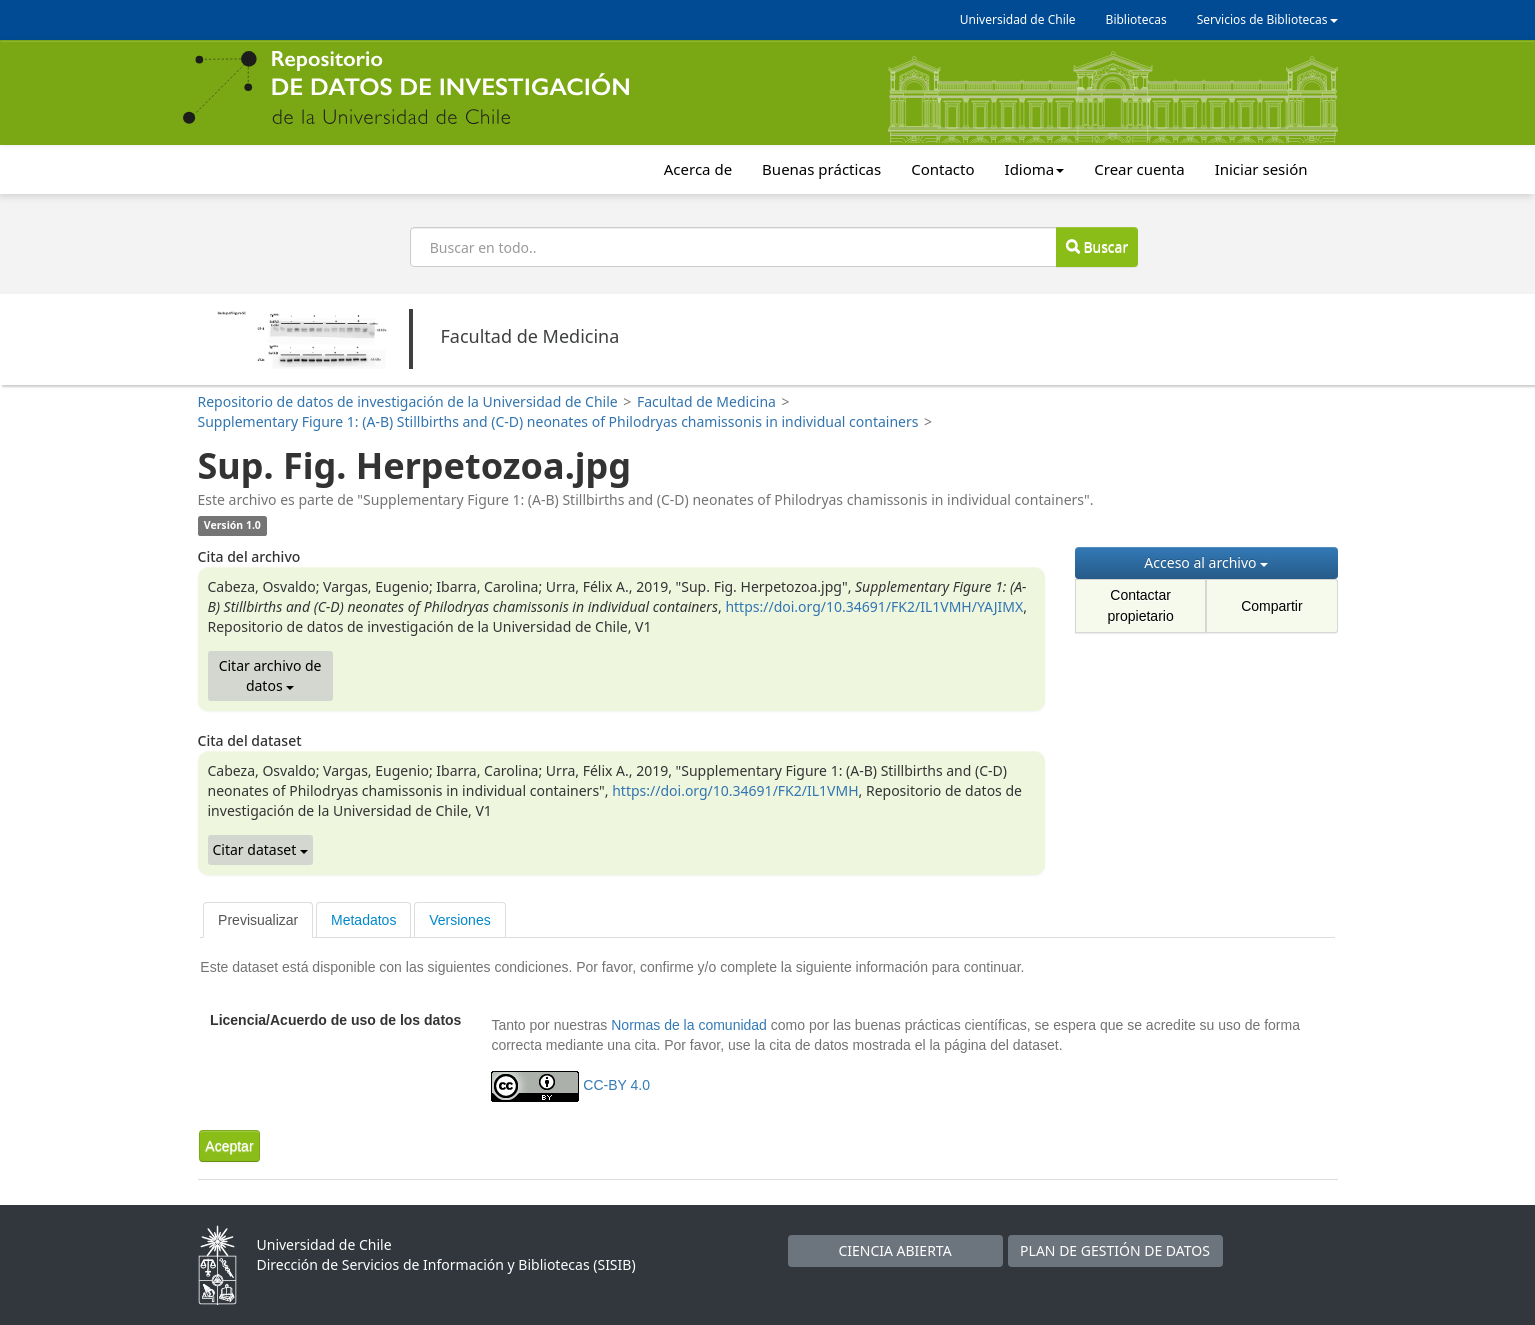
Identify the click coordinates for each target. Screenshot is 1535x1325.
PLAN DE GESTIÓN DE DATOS (1115, 1250)
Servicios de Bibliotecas (1267, 19)
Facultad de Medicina (706, 401)
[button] (229, 1146)
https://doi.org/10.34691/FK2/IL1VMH (735, 790)
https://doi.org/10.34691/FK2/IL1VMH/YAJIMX (874, 606)
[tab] (258, 920)
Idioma (1035, 169)
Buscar (1097, 246)
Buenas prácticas (821, 169)
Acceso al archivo (1206, 562)
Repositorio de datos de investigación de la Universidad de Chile (408, 401)
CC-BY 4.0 (616, 1085)
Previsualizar (258, 920)
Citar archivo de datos (270, 675)
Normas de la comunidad (689, 1025)
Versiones (459, 920)
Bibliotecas (1136, 19)
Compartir (1271, 606)
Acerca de (698, 169)
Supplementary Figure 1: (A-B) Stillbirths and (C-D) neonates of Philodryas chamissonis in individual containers (558, 421)
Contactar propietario (1141, 605)
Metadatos (363, 920)
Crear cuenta (1139, 169)
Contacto (942, 169)
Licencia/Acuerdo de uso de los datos (335, 1020)
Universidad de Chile (1018, 19)
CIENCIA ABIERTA (894, 1250)
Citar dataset (260, 849)
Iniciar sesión (1261, 169)
